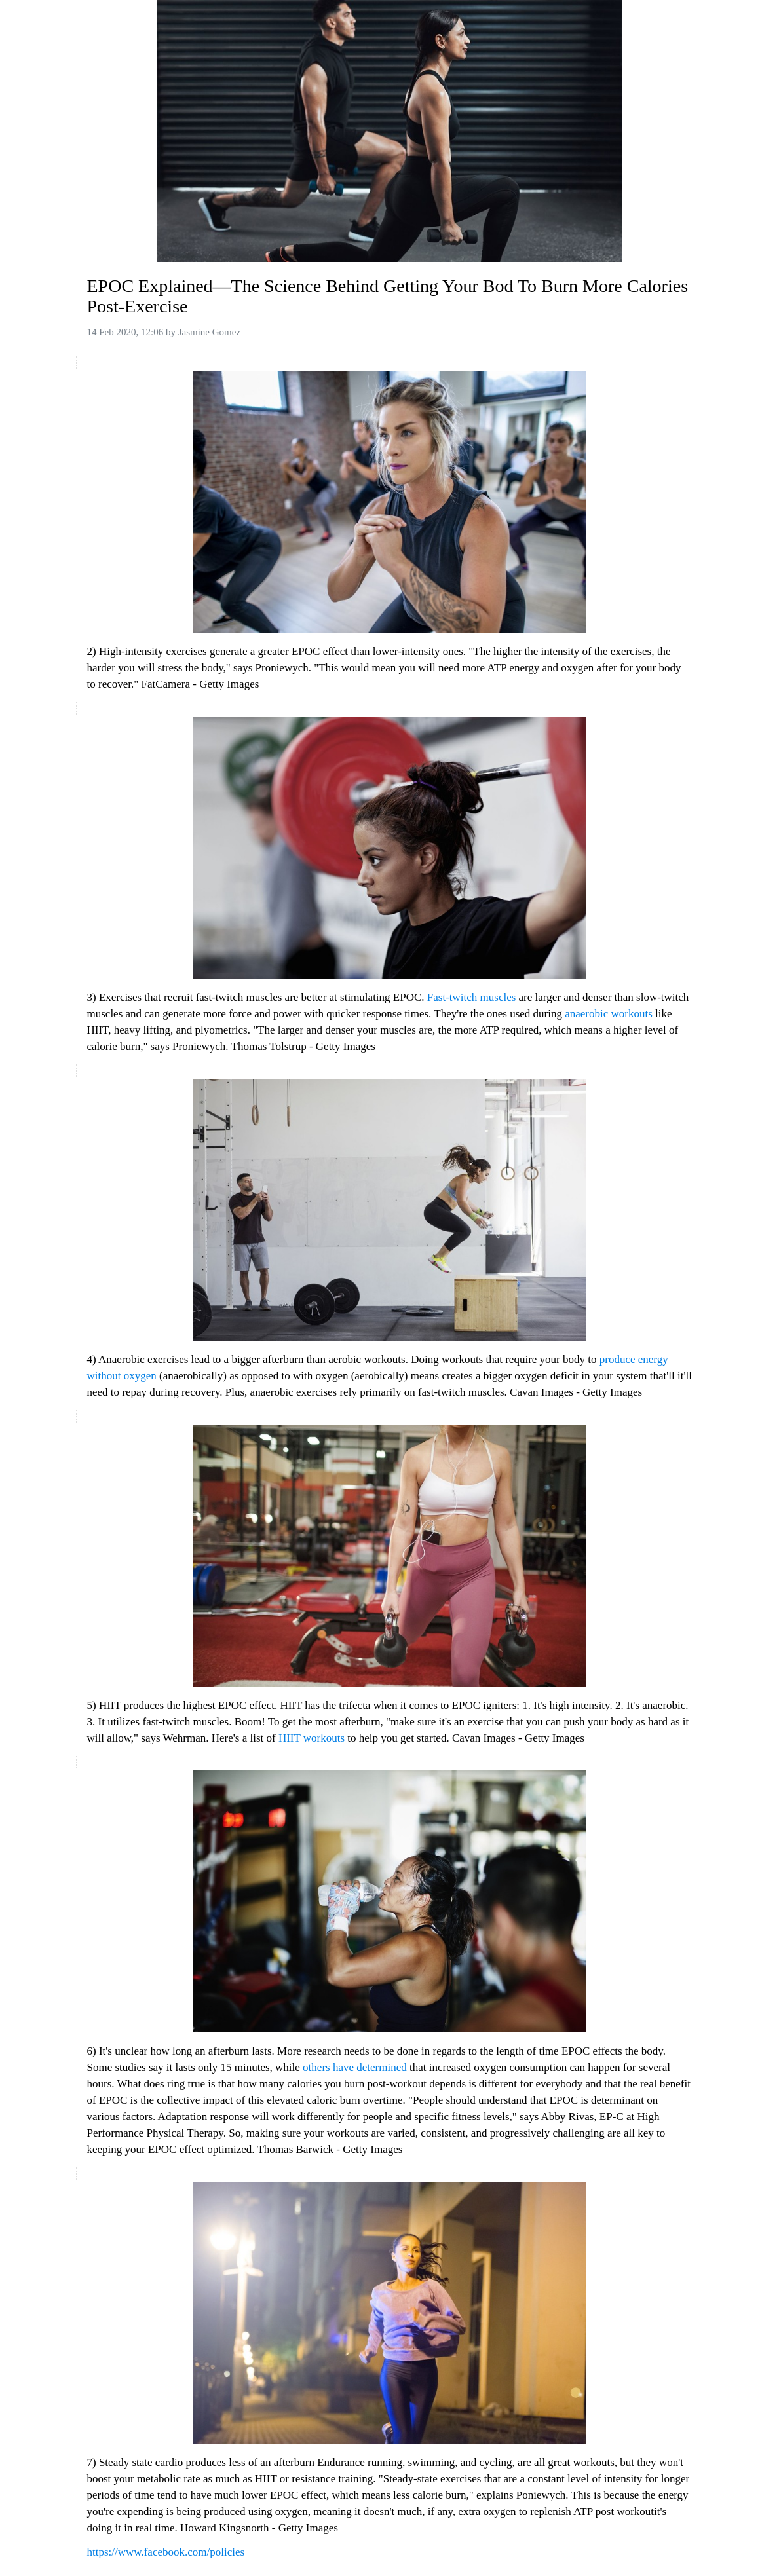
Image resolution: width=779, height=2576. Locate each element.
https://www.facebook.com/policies (166, 2552)
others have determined (356, 2067)
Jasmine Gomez (209, 332)
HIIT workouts (312, 1738)
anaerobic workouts (610, 1013)
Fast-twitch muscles (473, 997)
